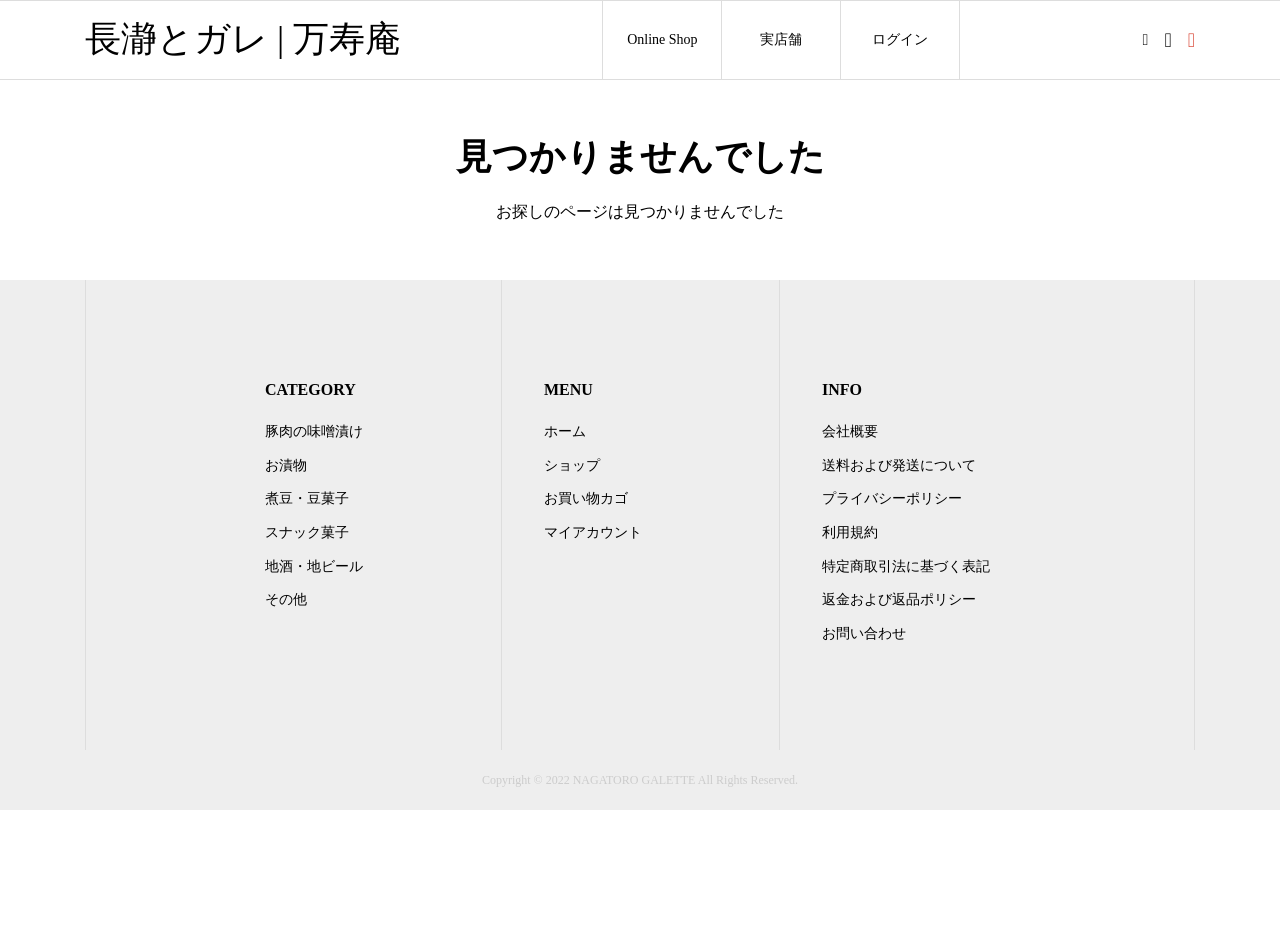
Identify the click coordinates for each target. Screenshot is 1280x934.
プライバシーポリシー (892, 498)
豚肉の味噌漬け (314, 431)
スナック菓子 (307, 532)
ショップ (572, 465)
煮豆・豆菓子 (307, 498)
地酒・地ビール (314, 566)
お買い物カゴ (586, 498)
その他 (286, 599)
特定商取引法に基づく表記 (906, 566)
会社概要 (850, 431)
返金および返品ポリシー (899, 599)
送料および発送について (899, 465)
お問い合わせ (864, 633)
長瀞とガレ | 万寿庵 (243, 39)
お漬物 (286, 465)
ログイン (900, 39)
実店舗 (781, 39)
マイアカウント (593, 532)
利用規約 (850, 532)
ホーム (565, 431)
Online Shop (662, 39)
